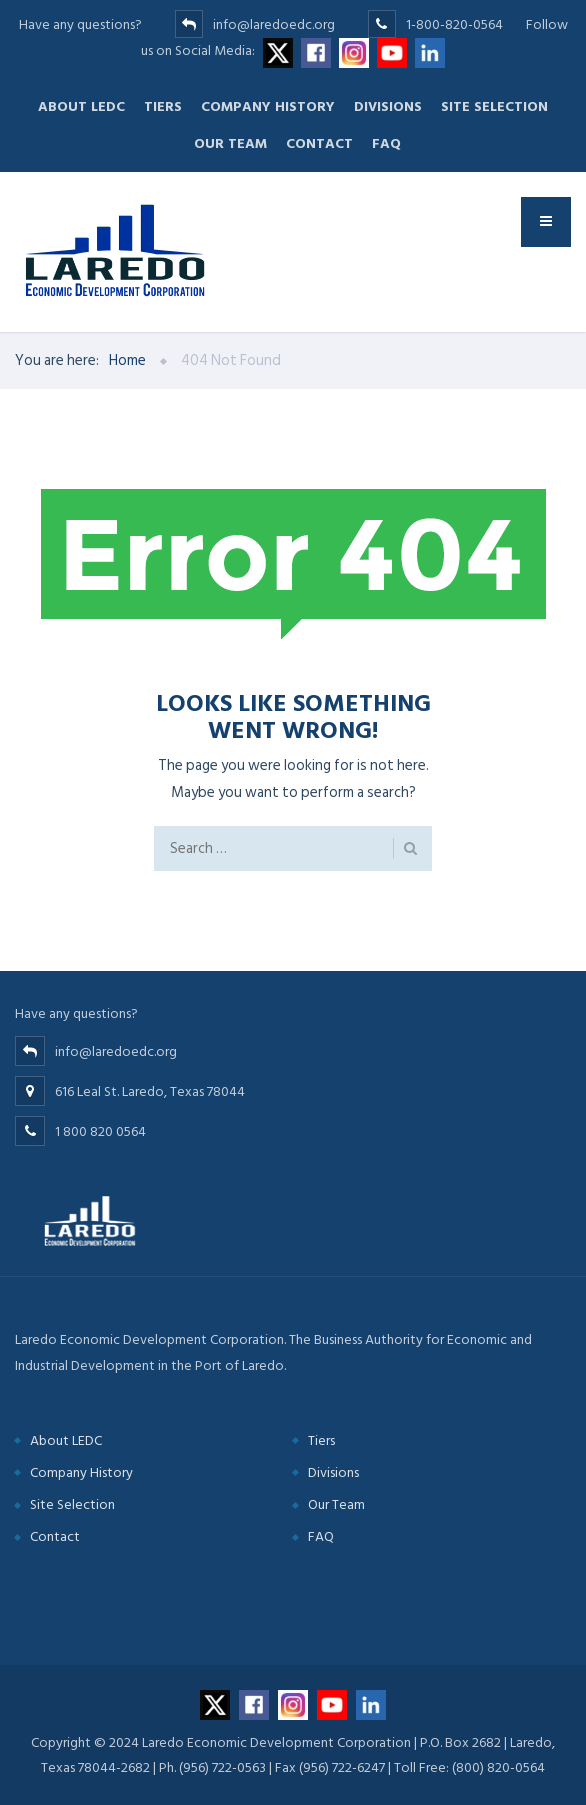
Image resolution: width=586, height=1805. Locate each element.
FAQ (386, 143)
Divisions (388, 106)
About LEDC (81, 106)
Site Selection (494, 106)
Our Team (230, 143)
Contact (319, 143)
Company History (268, 106)
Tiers (163, 106)
